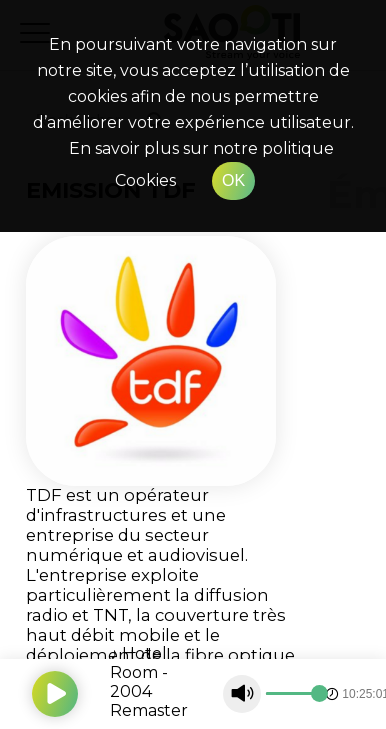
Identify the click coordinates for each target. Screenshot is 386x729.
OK (233, 180)
